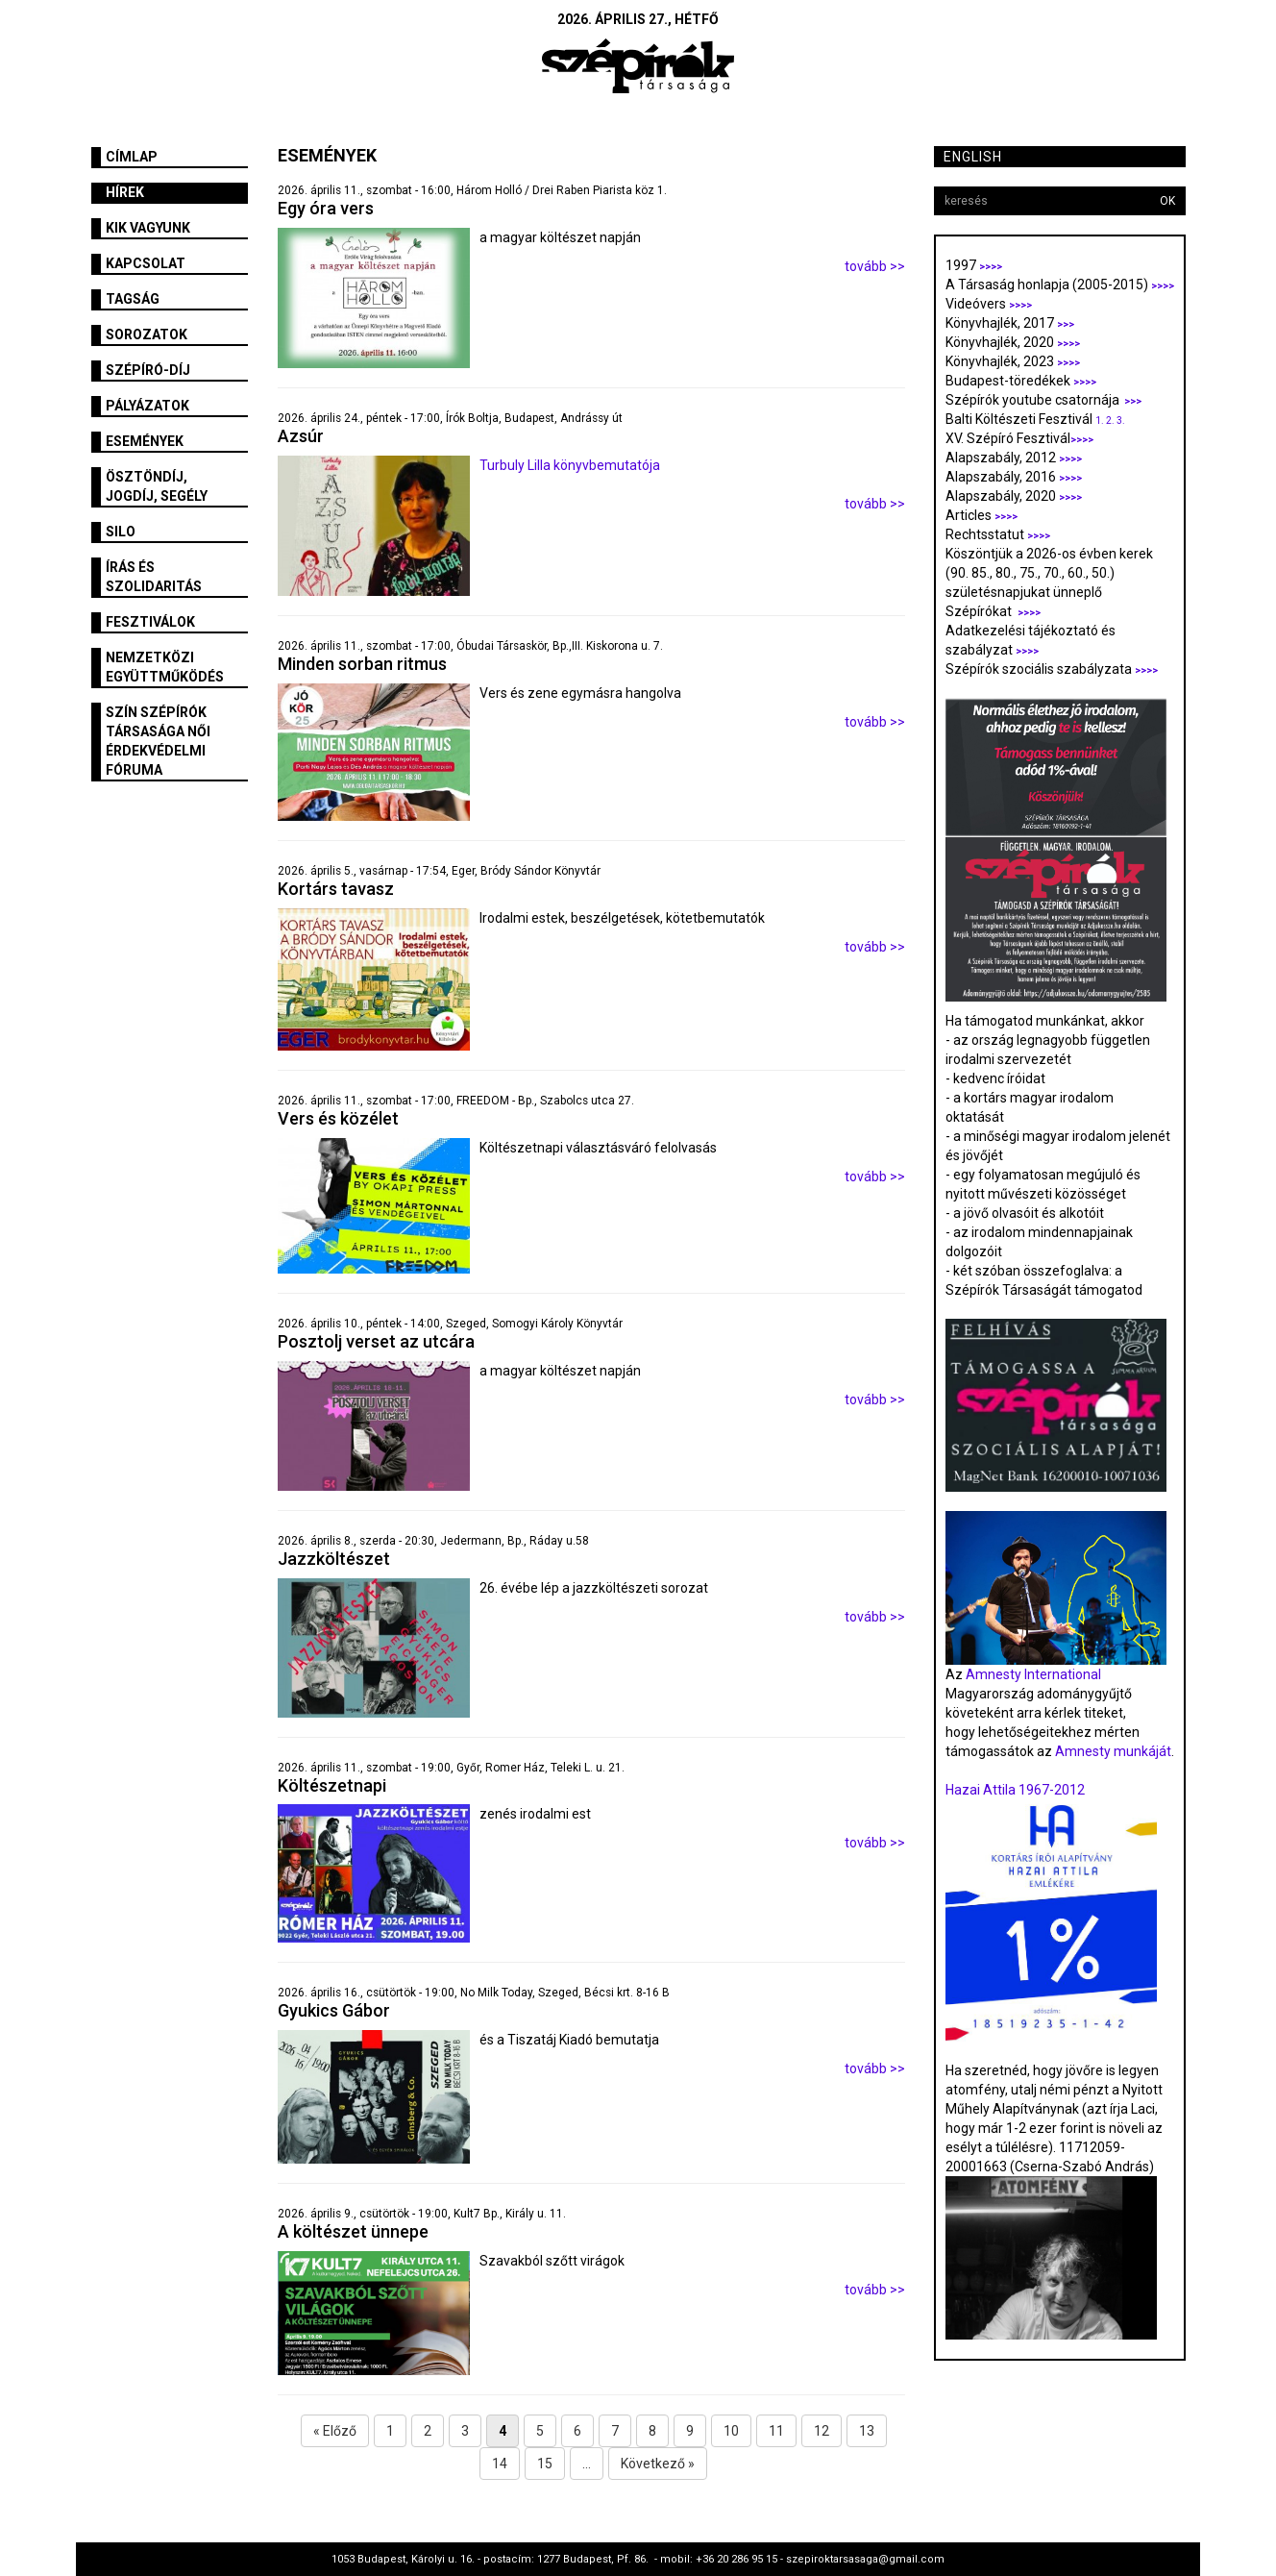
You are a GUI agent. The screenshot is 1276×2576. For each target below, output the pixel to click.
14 (499, 2463)
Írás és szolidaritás (154, 576)
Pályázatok (147, 405)
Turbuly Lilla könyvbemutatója (569, 465)
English (973, 156)
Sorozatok (146, 334)
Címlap (132, 156)
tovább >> (875, 266)
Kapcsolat (145, 263)
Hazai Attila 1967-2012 (1015, 1789)
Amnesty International (1033, 1674)
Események (145, 441)
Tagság (133, 299)
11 (776, 2431)
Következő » (658, 2463)
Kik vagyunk (148, 227)
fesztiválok (150, 622)
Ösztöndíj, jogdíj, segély (157, 486)
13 (866, 2431)
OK (1167, 201)
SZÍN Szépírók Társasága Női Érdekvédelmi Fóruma (158, 741)
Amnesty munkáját (1111, 1751)
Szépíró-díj (148, 370)
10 (731, 2431)
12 (821, 2431)
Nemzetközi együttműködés (165, 667)
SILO (120, 531)
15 (544, 2463)
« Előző (334, 2431)
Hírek (125, 192)
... (586, 2463)
